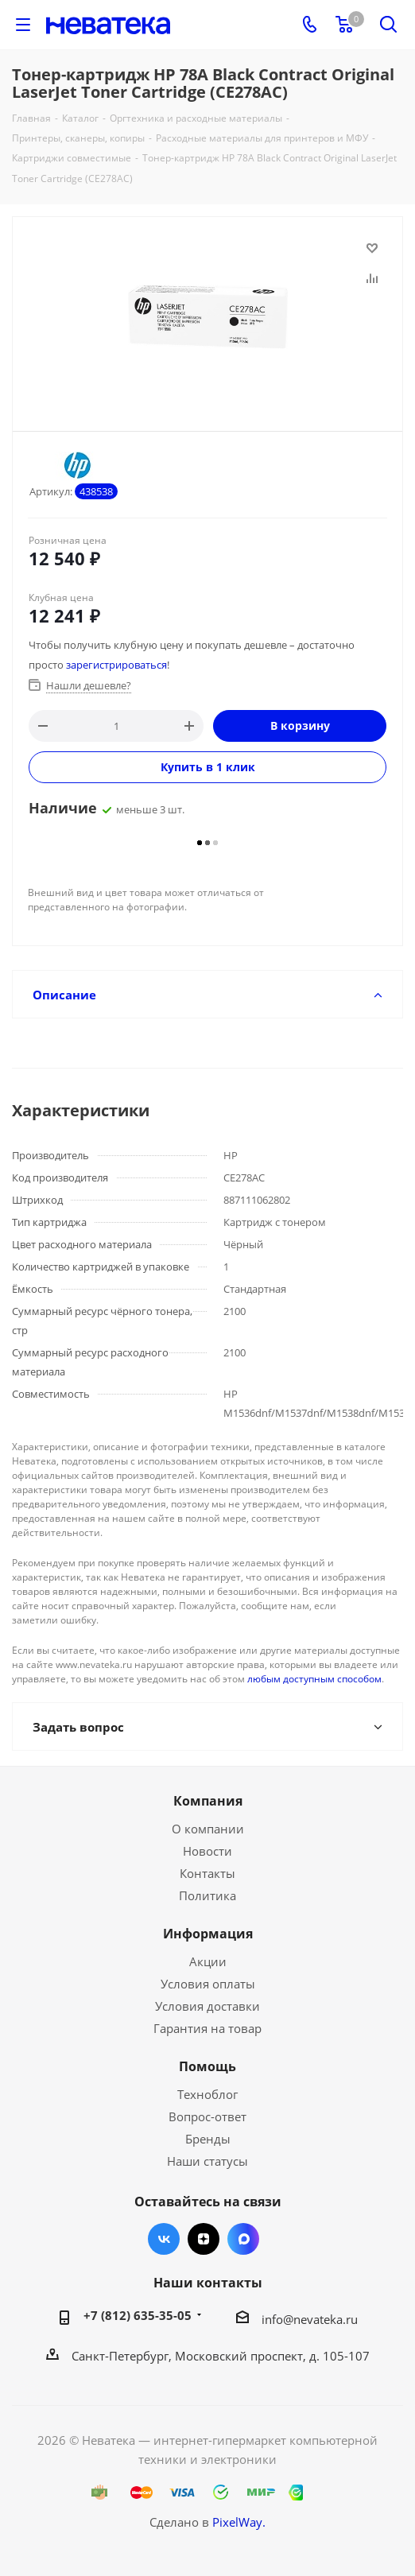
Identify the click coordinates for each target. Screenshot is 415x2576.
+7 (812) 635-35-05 (137, 2315)
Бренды (208, 2139)
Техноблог (207, 2094)
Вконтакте (164, 2239)
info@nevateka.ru (310, 2319)
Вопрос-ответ (207, 2116)
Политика (207, 1895)
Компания (207, 1801)
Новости (207, 1851)
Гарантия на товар (207, 2028)
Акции (208, 1961)
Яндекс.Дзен (203, 2239)
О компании (208, 1829)
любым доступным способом (314, 1679)
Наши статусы (207, 2161)
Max (243, 2239)
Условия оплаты (208, 1984)
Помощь (207, 2066)
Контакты (207, 1873)
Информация (208, 1933)
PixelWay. (239, 2522)
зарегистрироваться (116, 665)
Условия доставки (207, 2006)
